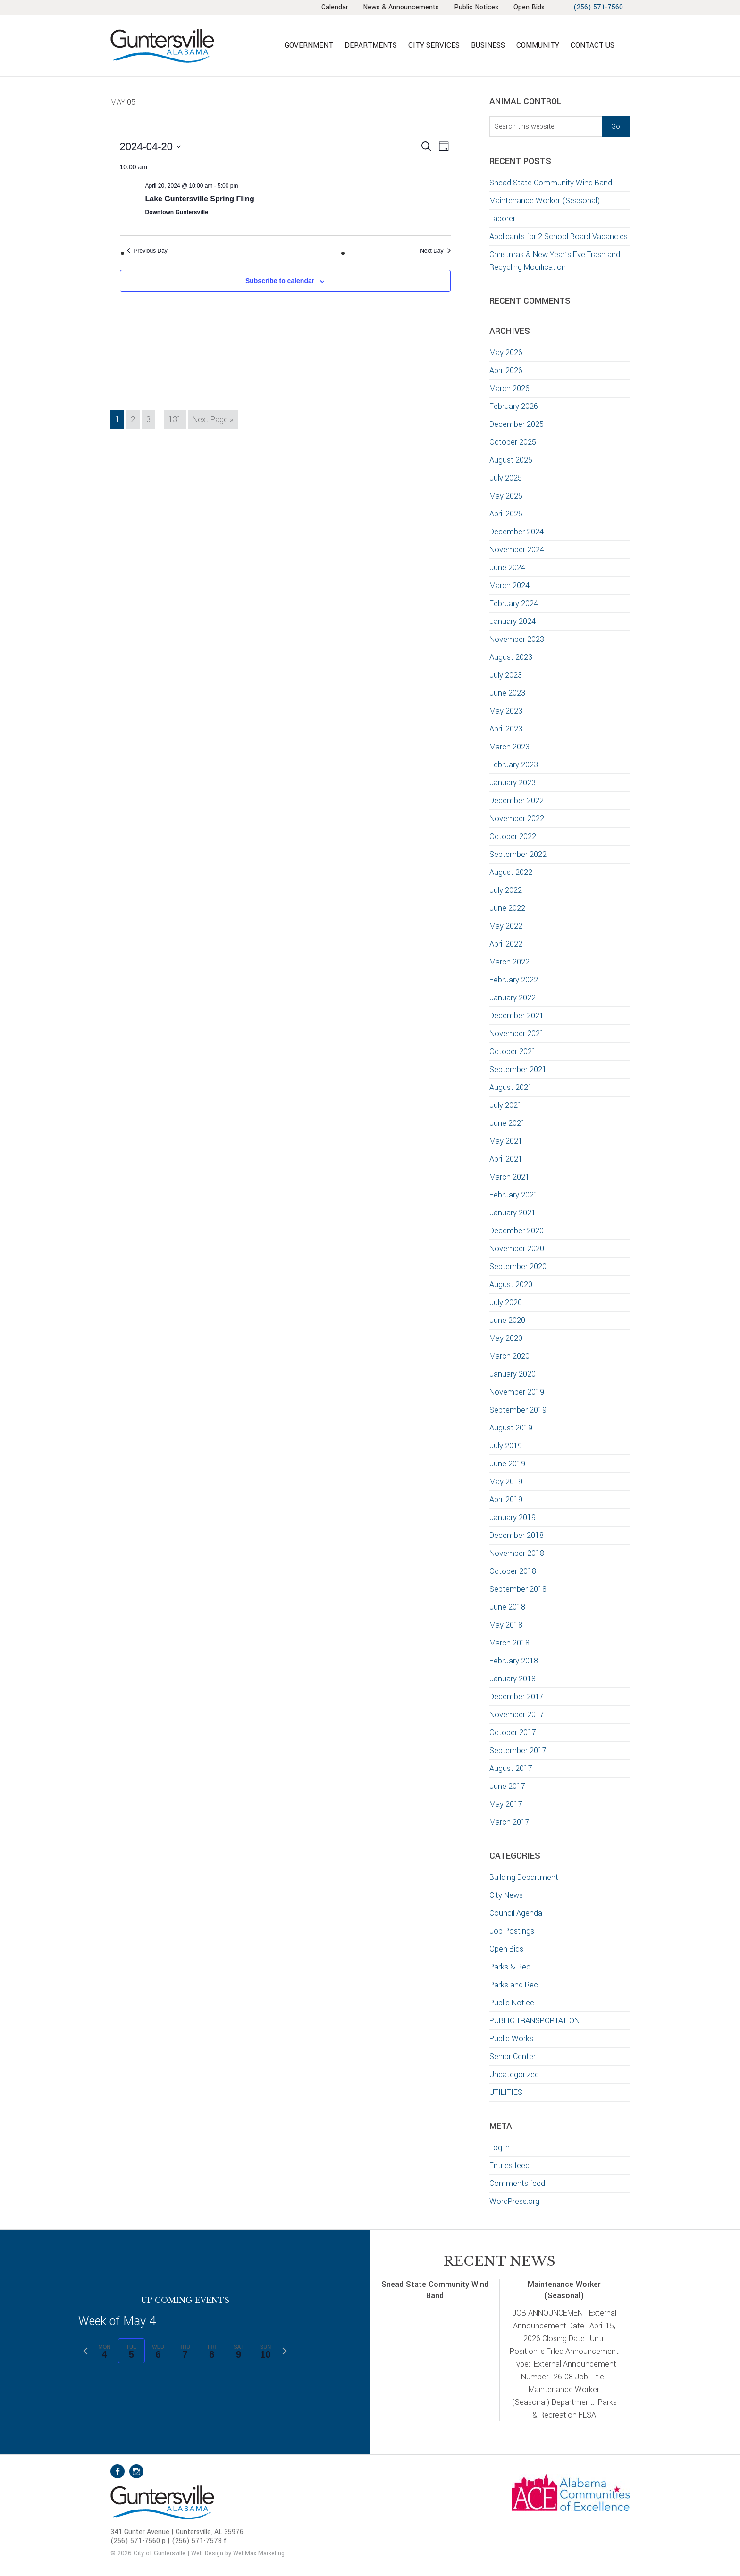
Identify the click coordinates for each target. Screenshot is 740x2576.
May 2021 (505, 1141)
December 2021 (516, 1015)
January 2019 (512, 1517)
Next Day (435, 251)
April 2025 (505, 513)
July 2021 (505, 1105)
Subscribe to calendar (279, 280)
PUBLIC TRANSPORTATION (534, 2020)
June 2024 (507, 567)
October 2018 (512, 1571)
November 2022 (516, 818)
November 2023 (516, 639)
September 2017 (518, 1750)
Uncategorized (514, 2074)
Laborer (502, 218)
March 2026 (509, 388)
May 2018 (505, 1625)
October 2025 (512, 442)
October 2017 (512, 1732)
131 (176, 419)
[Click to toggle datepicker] (150, 146)
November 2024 (516, 549)
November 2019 (516, 1392)
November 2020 (516, 1248)
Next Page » (212, 421)
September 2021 (518, 1069)
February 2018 (513, 1660)
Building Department (523, 1877)
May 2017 (505, 1804)
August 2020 (510, 1284)
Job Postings (511, 1931)
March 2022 (509, 961)
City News (506, 1895)
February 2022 (513, 979)
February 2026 (513, 406)
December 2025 (516, 424)
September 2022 (518, 854)
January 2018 (512, 1678)
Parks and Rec (513, 1984)
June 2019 (507, 1463)
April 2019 (505, 1499)
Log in (499, 2147)
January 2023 (512, 782)
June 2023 (507, 693)
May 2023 (505, 711)
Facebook (117, 2471)
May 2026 (505, 352)
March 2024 (509, 585)
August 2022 (510, 872)
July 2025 (505, 478)
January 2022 (512, 997)
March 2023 (509, 746)
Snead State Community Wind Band (550, 182)
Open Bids (506, 1949)
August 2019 (510, 1427)
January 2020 (512, 1374)
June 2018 (507, 1607)
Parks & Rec (509, 1966)
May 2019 (505, 1481)
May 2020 (505, 1338)
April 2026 (505, 370)
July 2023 (505, 675)
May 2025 (505, 495)
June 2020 (507, 1320)
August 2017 (510, 1768)
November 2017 (516, 1714)
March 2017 (509, 1822)
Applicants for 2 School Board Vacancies (559, 236)
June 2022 (507, 908)
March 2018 (509, 1642)
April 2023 (505, 728)
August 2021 (510, 1087)
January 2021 (512, 1212)
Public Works (511, 2038)
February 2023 (513, 764)
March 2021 (509, 1177)
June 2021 (507, 1123)
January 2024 (512, 621)
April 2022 (505, 944)
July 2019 (505, 1445)
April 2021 (505, 1159)
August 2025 (510, 460)
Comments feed (517, 2183)
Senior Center (512, 2056)
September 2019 (518, 1409)
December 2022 (516, 800)
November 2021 (516, 1033)
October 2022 (512, 836)
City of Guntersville (193, 45)
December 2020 (516, 1230)
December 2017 (516, 1696)
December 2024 (516, 531)
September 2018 (518, 1589)
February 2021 (513, 1194)
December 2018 (516, 1535)
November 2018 (516, 1553)
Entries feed (509, 2165)
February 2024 (513, 603)
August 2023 (510, 657)
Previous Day (147, 251)
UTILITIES (505, 2092)
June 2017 (507, 1786)
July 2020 (505, 1302)
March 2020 (509, 1356)
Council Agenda (515, 1913)
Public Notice (511, 2002)
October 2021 (512, 1051)
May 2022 (505, 926)
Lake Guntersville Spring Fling (199, 199)
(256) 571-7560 (597, 7)
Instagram (136, 2471)
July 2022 (505, 890)
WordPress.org (514, 2201)
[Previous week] (85, 2351)
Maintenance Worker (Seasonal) (544, 200)
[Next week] (284, 2351)
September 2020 (518, 1266)
